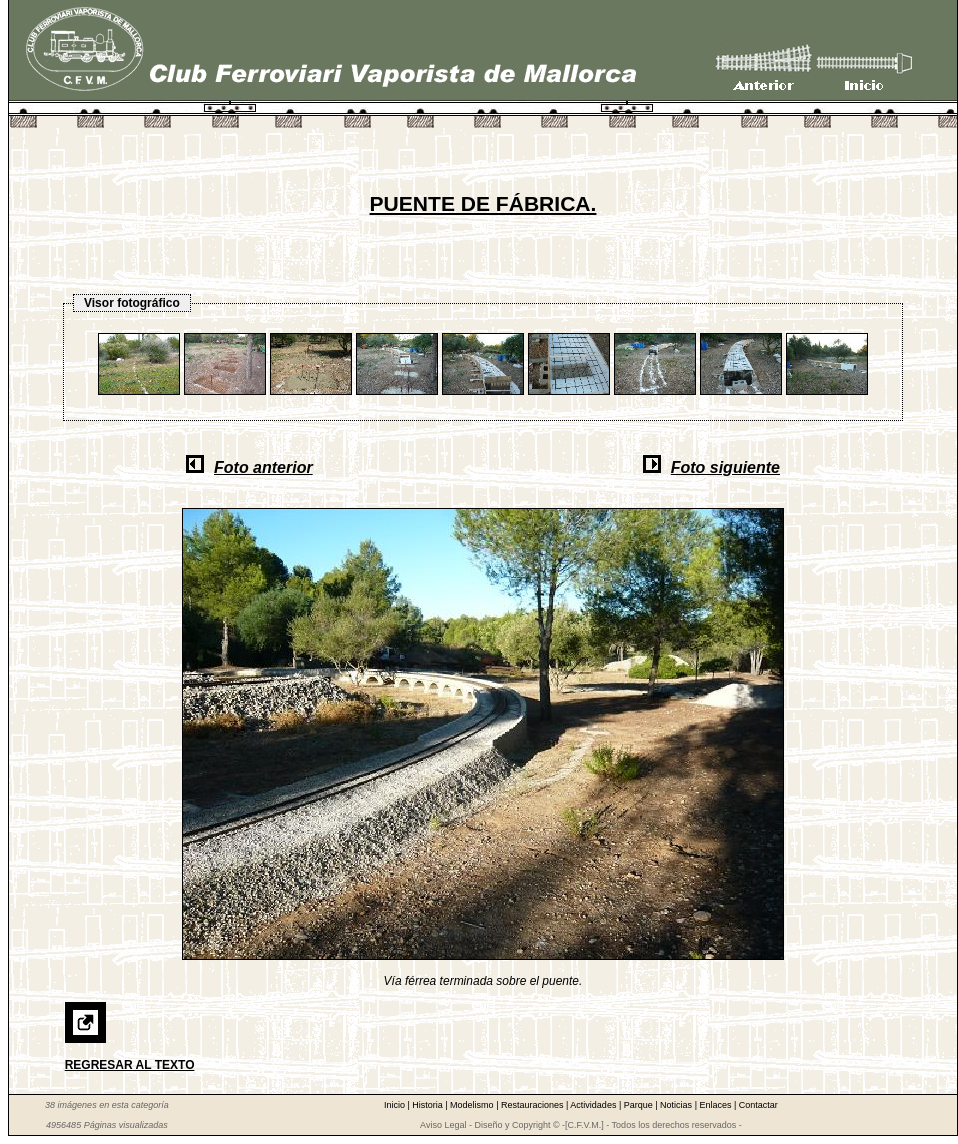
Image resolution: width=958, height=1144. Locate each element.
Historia (428, 1105)
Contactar (758, 1105)
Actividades (594, 1105)
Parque (640, 1105)
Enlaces (716, 1105)
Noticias (677, 1105)
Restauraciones (533, 1105)
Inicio (396, 1105)
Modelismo (473, 1105)
